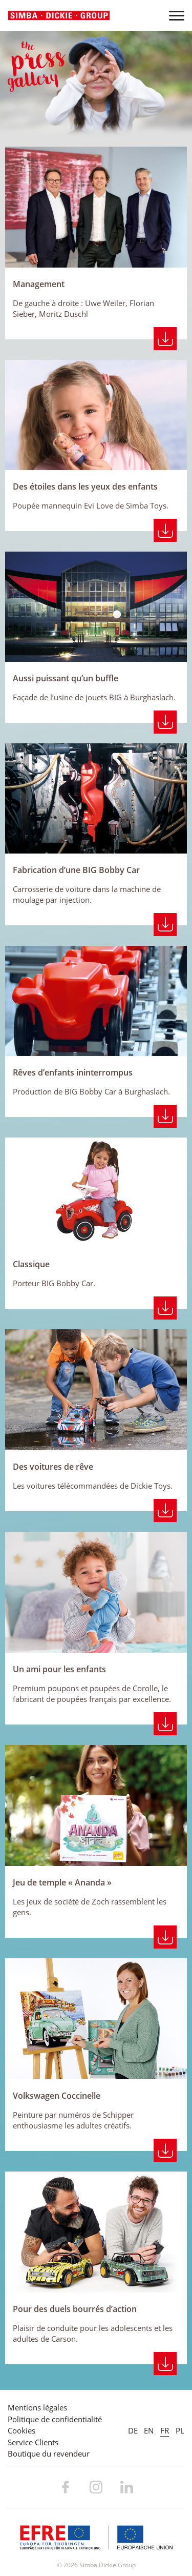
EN (149, 2430)
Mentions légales (37, 2407)
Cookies (21, 2430)
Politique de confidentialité (55, 2419)
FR (164, 2430)
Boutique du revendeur (49, 2453)
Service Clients (33, 2442)
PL (180, 2430)
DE (133, 2430)
